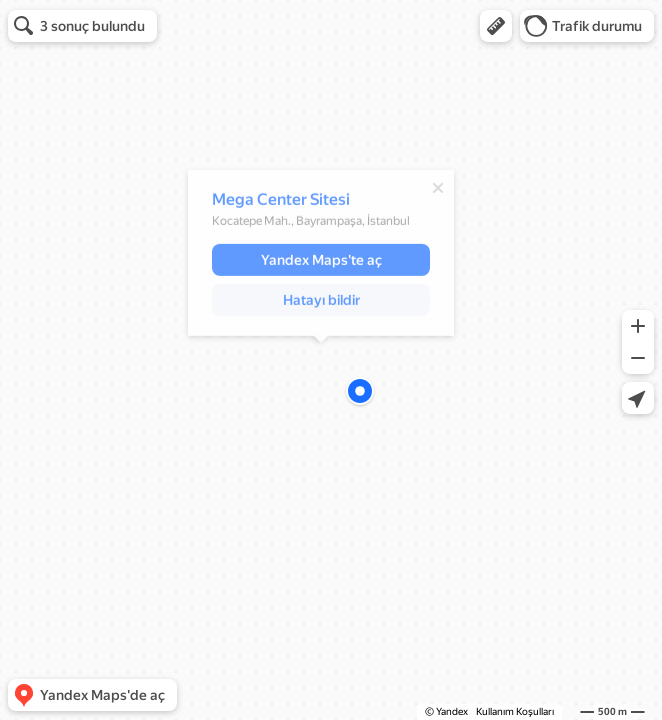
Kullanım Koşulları (515, 711)
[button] (496, 26)
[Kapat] (438, 191)
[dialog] (321, 256)
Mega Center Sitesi (281, 202)
